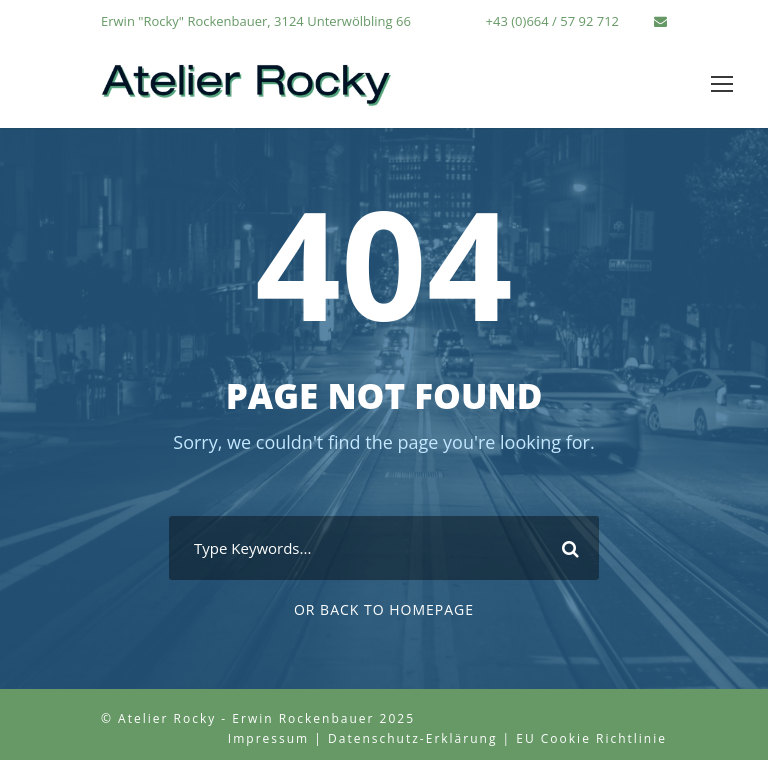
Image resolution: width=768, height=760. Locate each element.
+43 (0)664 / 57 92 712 (552, 21)
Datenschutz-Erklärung (412, 738)
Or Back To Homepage (384, 609)
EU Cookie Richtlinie (591, 738)
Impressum (268, 738)
